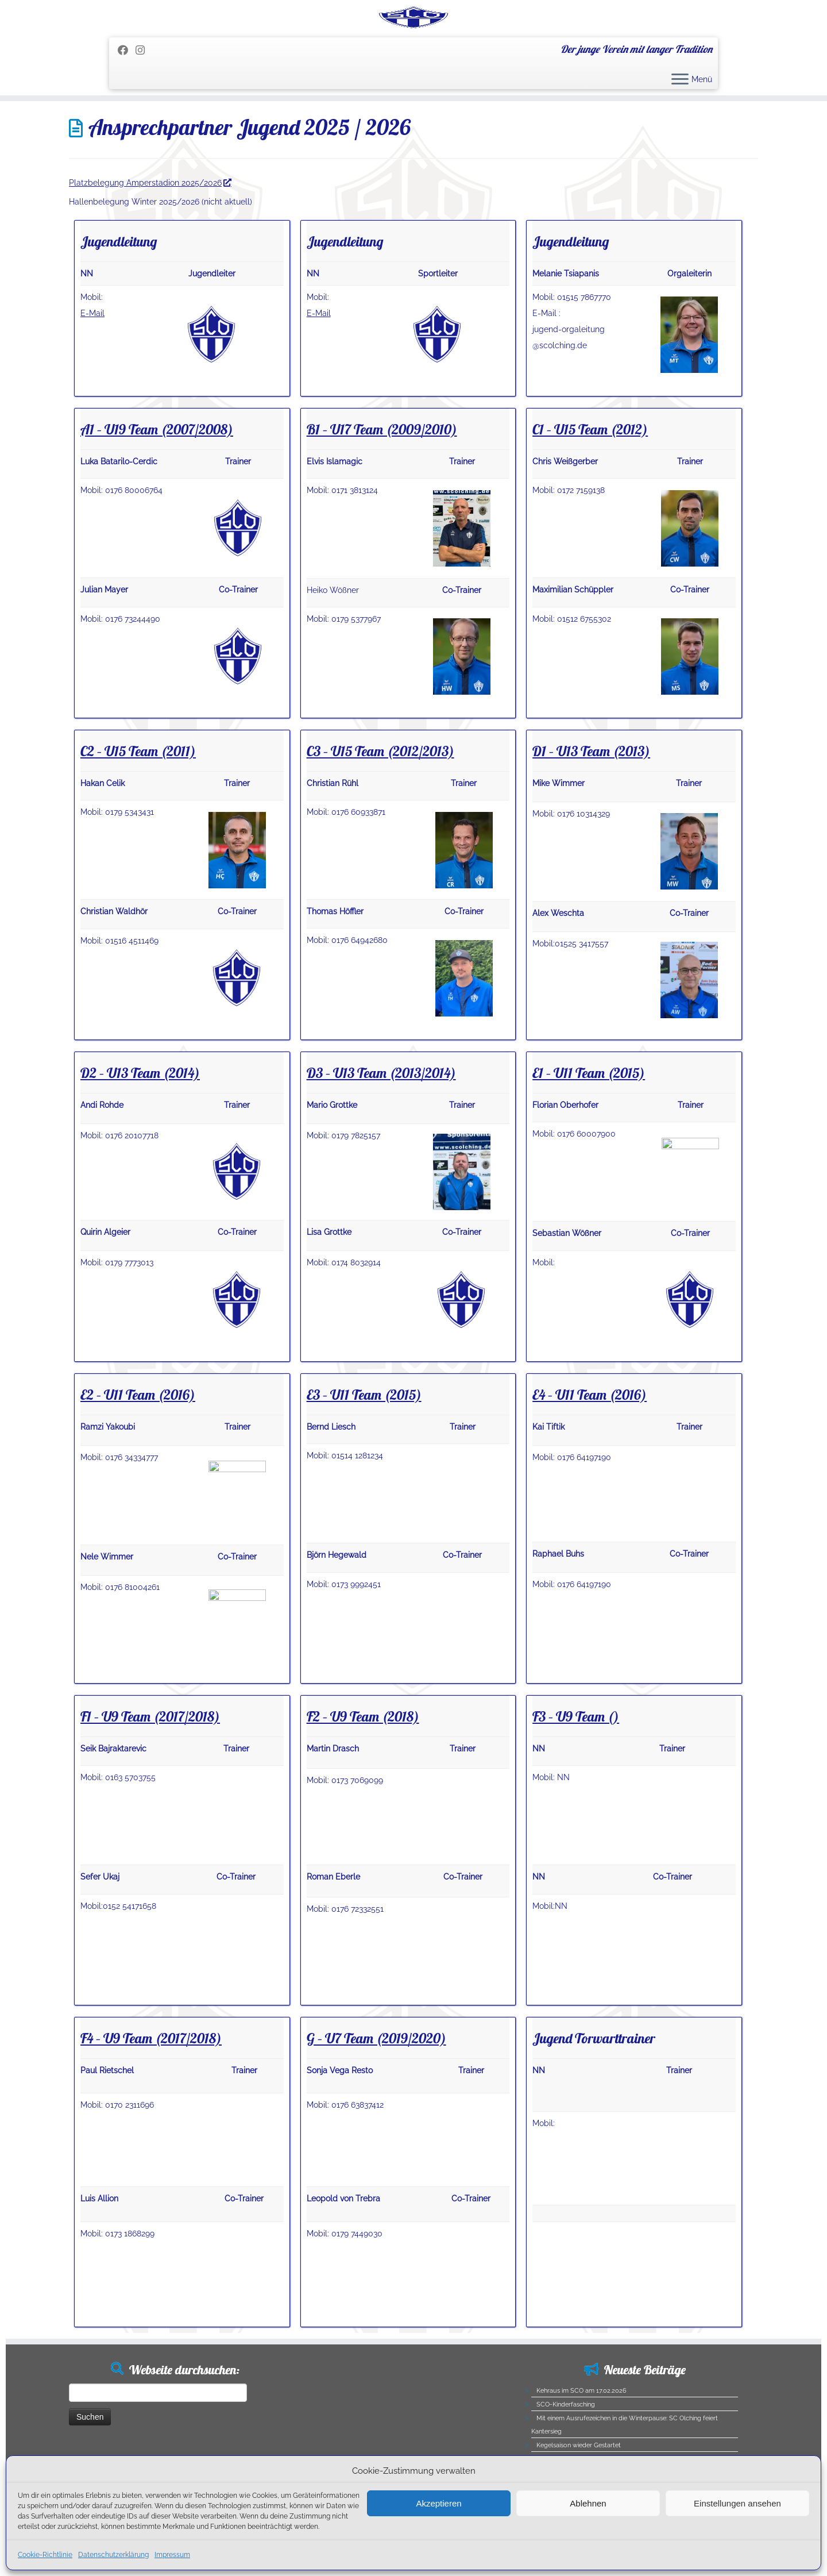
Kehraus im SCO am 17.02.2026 (581, 2454)
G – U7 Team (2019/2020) (376, 2101)
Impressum (172, 2555)
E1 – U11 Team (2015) (588, 1136)
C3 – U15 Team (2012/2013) (380, 814)
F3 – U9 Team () (575, 1779)
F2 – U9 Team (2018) (363, 1779)
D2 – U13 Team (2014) (140, 1136)
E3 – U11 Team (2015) (364, 1457)
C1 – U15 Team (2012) (590, 492)
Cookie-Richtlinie (45, 2555)
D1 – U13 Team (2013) (591, 814)
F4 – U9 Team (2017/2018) (151, 2101)
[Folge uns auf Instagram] (144, 113)
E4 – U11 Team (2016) (589, 1457)
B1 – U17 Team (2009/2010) (382, 492)
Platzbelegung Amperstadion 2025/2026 (149, 246)
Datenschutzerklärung (113, 2555)
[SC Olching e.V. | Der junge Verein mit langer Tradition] (413, 49)
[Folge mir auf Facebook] (127, 113)
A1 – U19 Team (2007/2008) (156, 492)
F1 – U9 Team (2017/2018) (150, 1779)
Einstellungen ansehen (737, 2503)
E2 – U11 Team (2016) (137, 1457)
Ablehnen (588, 2503)
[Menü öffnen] (680, 143)
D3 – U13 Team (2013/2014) (381, 1136)
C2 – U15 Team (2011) (138, 814)
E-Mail (92, 376)
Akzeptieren (438, 2503)
